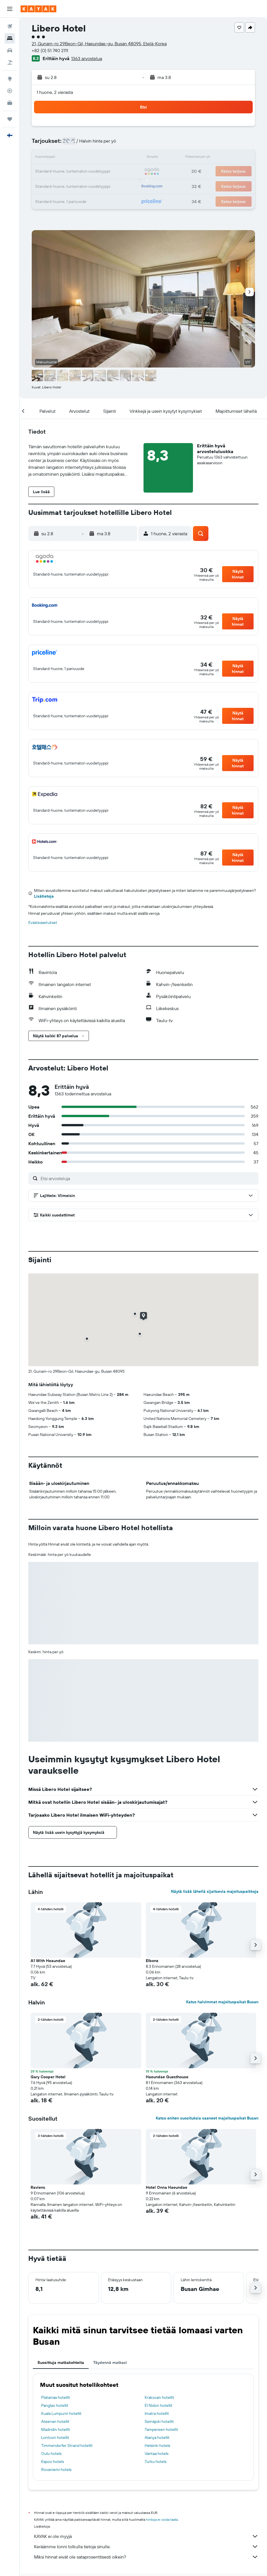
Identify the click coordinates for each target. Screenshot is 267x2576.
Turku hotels (155, 2461)
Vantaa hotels (156, 2453)
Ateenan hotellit (55, 2421)
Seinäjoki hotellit (159, 2421)
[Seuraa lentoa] (9, 90)
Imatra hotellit (157, 2413)
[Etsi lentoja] (9, 26)
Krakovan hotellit (159, 2397)
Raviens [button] (38, 2187)
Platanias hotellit (55, 2397)
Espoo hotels (52, 2461)
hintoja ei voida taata (162, 2519)
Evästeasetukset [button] (42, 922)
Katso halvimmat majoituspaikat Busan (222, 2001)
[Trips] (9, 119)
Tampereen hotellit (161, 2429)
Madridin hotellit (55, 2429)
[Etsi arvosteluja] (148, 1178)
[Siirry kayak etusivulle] (38, 8)
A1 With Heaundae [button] (48, 1960)
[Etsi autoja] (9, 50)
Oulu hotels (51, 2453)
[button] (9, 9)
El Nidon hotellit (158, 2405)
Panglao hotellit (54, 2405)
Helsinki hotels (157, 2445)
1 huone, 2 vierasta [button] (55, 92)
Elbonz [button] (152, 1960)
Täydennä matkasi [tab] (110, 2362)
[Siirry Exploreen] (9, 78)
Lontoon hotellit (55, 2437)
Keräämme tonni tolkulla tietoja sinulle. (146, 2546)
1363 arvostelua (86, 58)
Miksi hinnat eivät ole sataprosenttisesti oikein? (146, 2556)
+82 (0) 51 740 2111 (50, 50)
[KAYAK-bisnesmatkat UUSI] (9, 102)
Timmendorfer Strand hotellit (67, 2445)
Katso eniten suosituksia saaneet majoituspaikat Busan (207, 2118)
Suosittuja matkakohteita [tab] (60, 2362)
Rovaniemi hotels (56, 2469)
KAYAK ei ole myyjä (146, 2536)
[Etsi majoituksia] (9, 38)
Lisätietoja (44, 896)
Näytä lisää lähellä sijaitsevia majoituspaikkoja (214, 1891)
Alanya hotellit (157, 2437)
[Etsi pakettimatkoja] (9, 62)
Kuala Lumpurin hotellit (61, 2413)
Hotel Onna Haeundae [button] (166, 2187)
